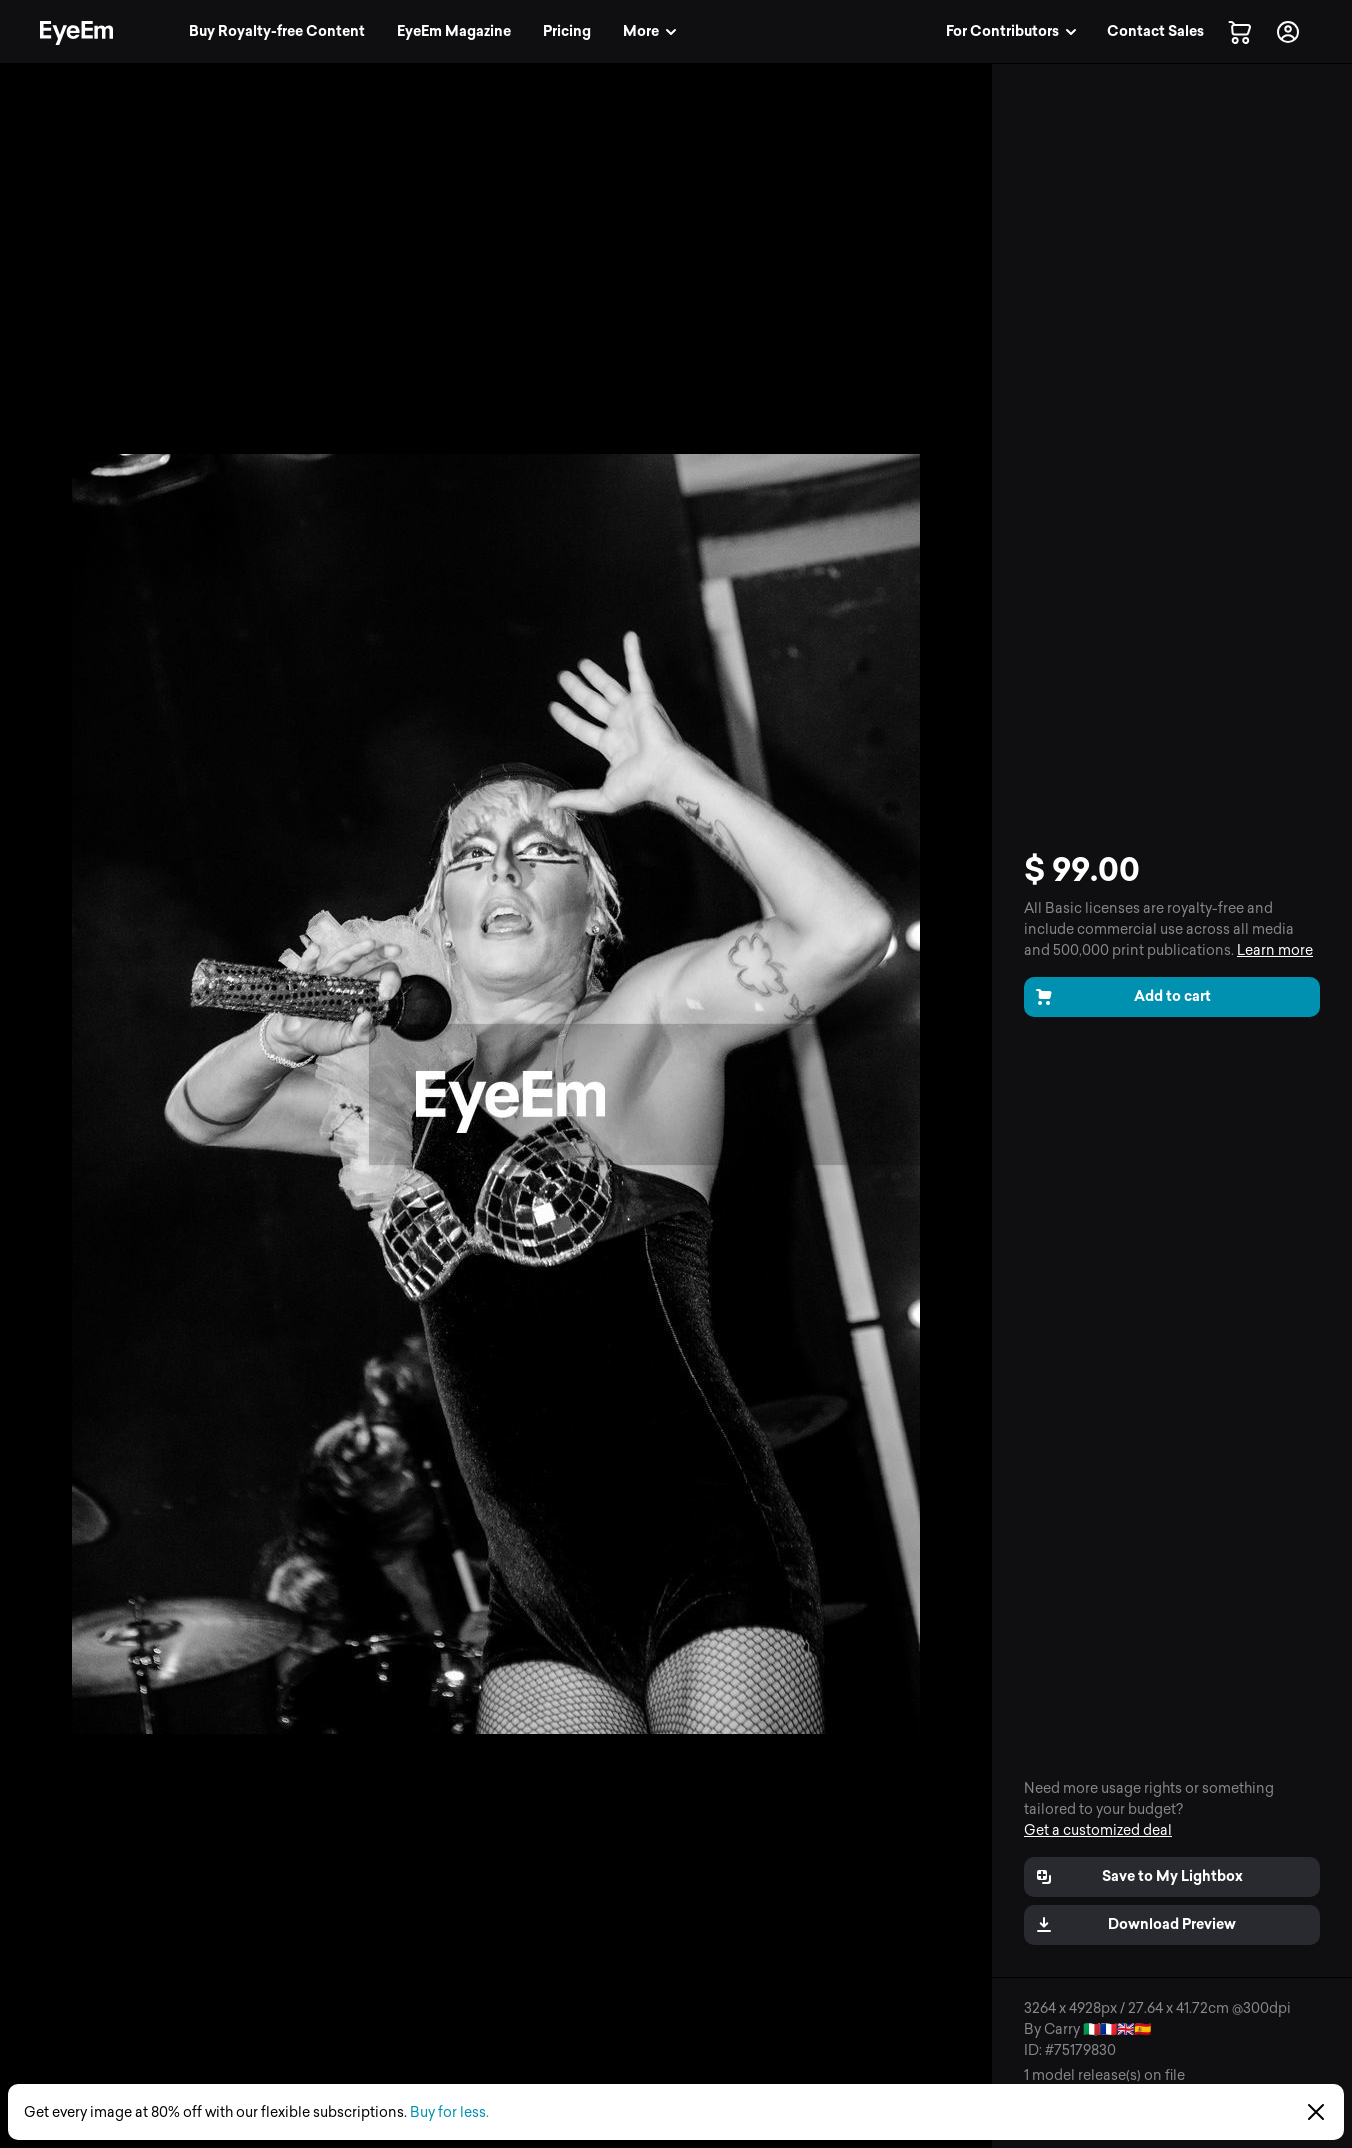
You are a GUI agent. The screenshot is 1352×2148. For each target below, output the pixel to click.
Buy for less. (449, 2112)
